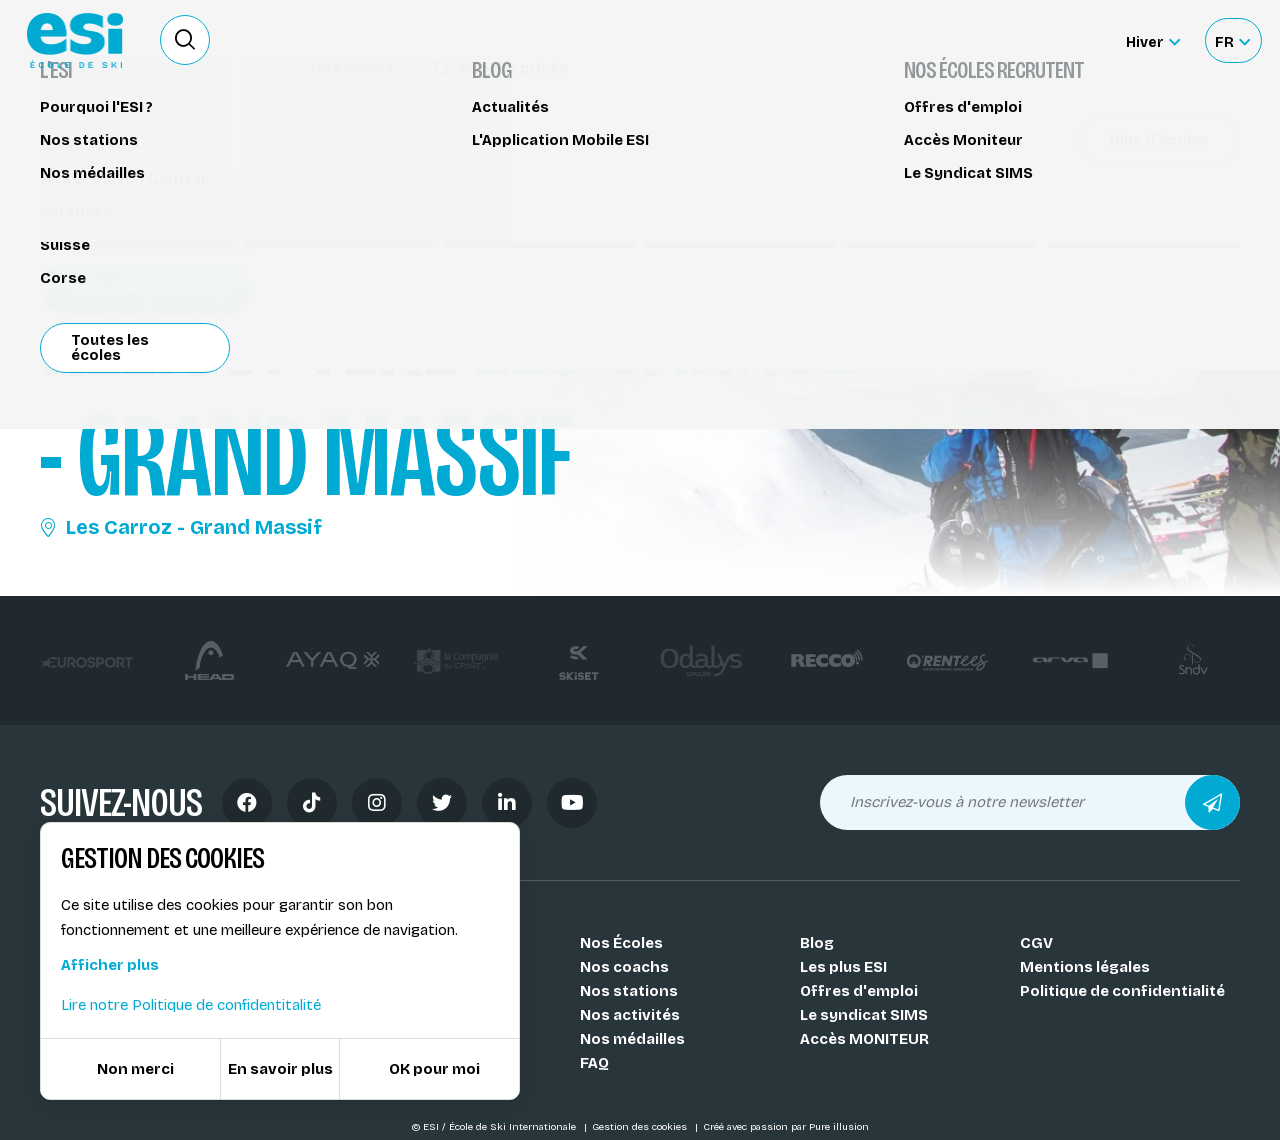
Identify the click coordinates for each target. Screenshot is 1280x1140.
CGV (1036, 943)
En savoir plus (280, 1069)
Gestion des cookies (641, 1127)
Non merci (135, 1069)
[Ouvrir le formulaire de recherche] (185, 40)
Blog (817, 943)
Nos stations (629, 991)
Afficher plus (110, 965)
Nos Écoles (621, 943)
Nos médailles (632, 1039)
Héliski (75, 137)
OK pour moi (434, 1069)
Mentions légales (1085, 967)
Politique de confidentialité (1122, 991)
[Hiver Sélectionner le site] (1153, 40)
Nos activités (630, 1015)
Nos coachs (624, 967)
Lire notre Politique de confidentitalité (191, 1005)
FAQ (594, 1063)
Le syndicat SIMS (864, 1015)
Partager (1090, 182)
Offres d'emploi (859, 991)
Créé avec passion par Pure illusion (786, 1127)
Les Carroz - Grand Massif (181, 527)
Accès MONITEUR (864, 1039)
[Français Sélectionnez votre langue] (1232, 40)
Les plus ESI (843, 967)
